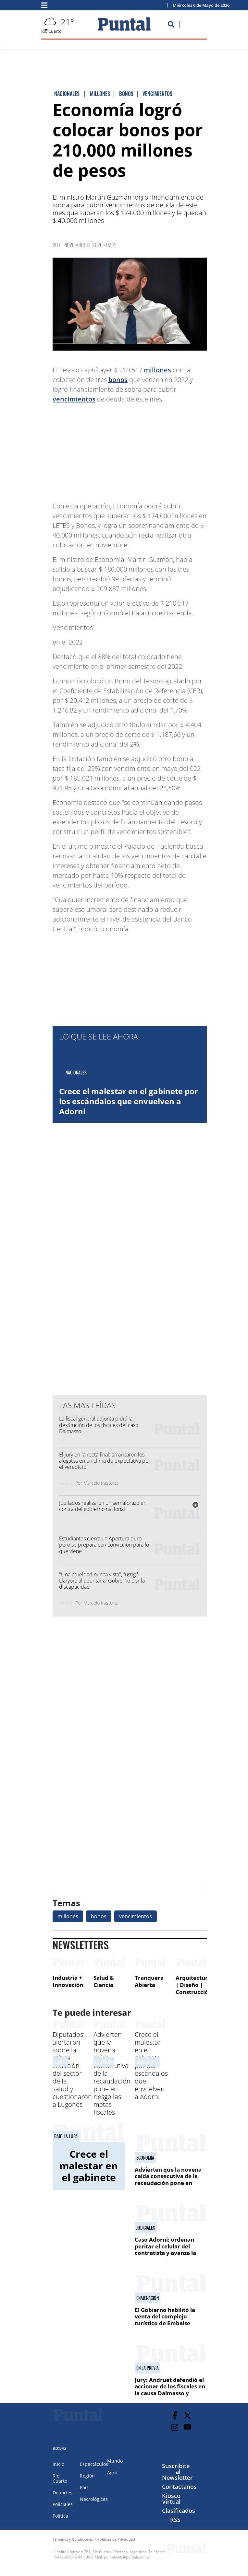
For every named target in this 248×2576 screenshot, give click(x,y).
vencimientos (74, 399)
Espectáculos (94, 2464)
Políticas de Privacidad (116, 2539)
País (84, 2487)
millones (157, 370)
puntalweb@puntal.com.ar (127, 2557)
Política (60, 2516)
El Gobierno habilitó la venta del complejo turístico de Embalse (165, 2316)
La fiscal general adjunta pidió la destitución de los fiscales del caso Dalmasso (98, 1424)
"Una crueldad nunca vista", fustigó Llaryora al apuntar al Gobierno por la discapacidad (102, 1580)
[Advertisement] (155, 449)
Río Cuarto (60, 2478)
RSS (175, 2520)
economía (103, 2061)
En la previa (147, 2368)
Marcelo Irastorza (100, 1483)
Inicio (58, 2464)
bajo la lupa (147, 2061)
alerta (60, 2061)
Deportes (62, 2492)
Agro (112, 2472)
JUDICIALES (145, 2227)
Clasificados (178, 2510)
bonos (118, 379)
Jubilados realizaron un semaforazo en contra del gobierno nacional (102, 1506)
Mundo (115, 2461)
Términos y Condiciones (73, 2539)
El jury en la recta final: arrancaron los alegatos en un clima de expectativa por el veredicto (104, 1460)
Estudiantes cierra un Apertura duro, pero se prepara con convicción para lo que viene (104, 1544)
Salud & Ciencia (103, 1981)
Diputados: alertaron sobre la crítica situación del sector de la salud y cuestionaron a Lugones (72, 2069)
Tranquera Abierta (149, 1981)
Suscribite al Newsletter (177, 2471)
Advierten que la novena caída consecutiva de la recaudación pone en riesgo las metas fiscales (168, 2179)
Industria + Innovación (68, 1981)
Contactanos (179, 2486)
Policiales (63, 2504)
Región (87, 2476)
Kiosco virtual (171, 2498)
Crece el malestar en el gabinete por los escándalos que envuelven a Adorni (128, 1101)
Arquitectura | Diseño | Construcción (194, 1984)
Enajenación (147, 2298)
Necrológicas (94, 2499)
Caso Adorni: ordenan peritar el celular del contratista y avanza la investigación (165, 2249)
